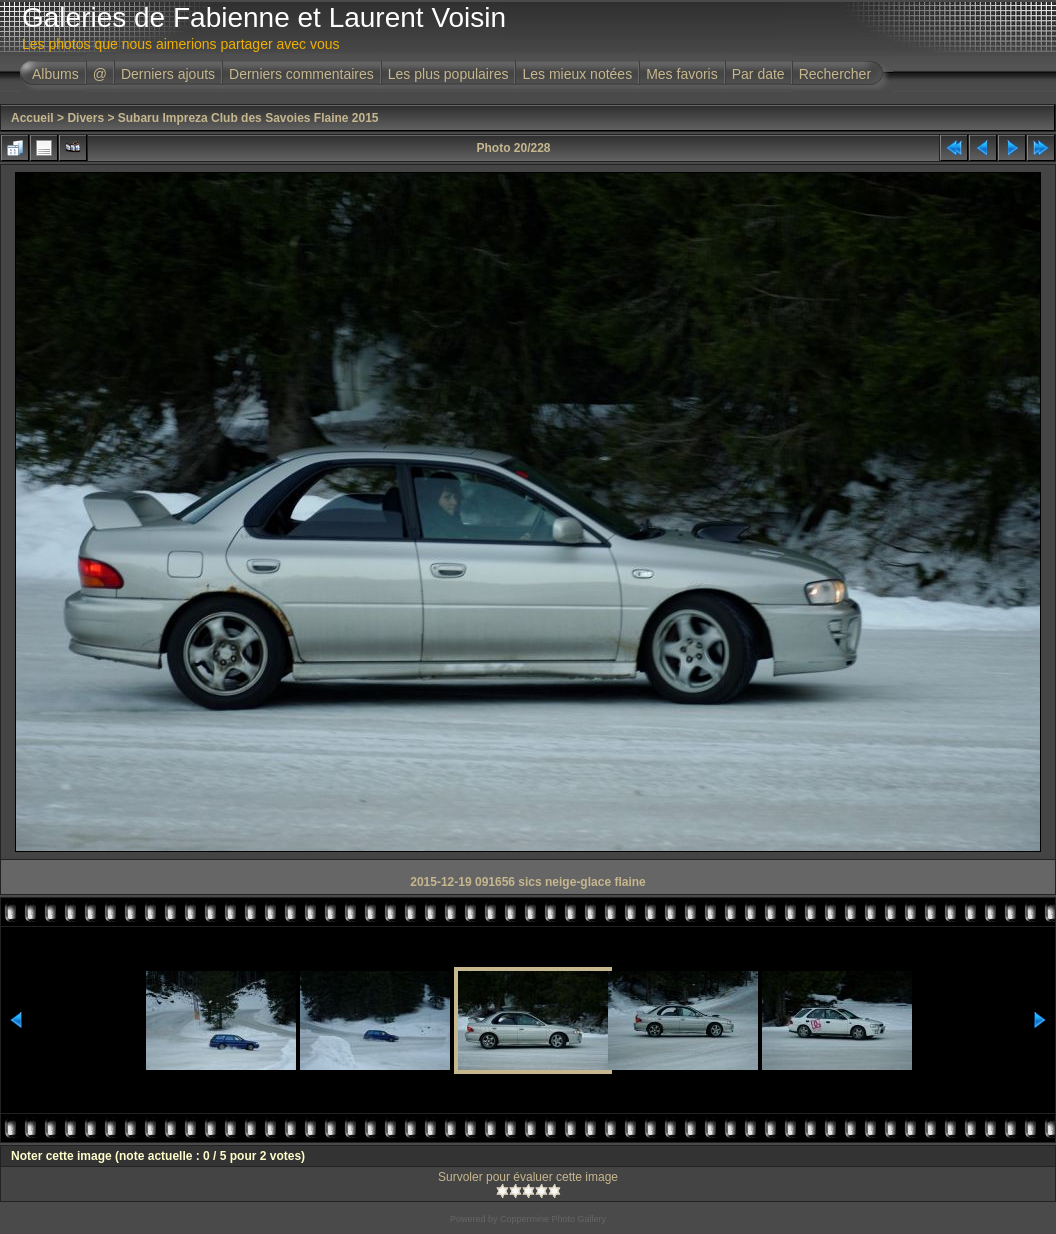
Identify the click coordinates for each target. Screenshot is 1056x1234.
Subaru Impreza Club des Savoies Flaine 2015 (248, 118)
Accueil (32, 118)
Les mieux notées (577, 74)
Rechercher (835, 74)
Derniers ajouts (168, 74)
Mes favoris (682, 74)
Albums (55, 74)
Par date (758, 74)
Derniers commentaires (301, 74)
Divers (85, 118)
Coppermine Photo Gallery (553, 1219)
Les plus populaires (448, 74)
